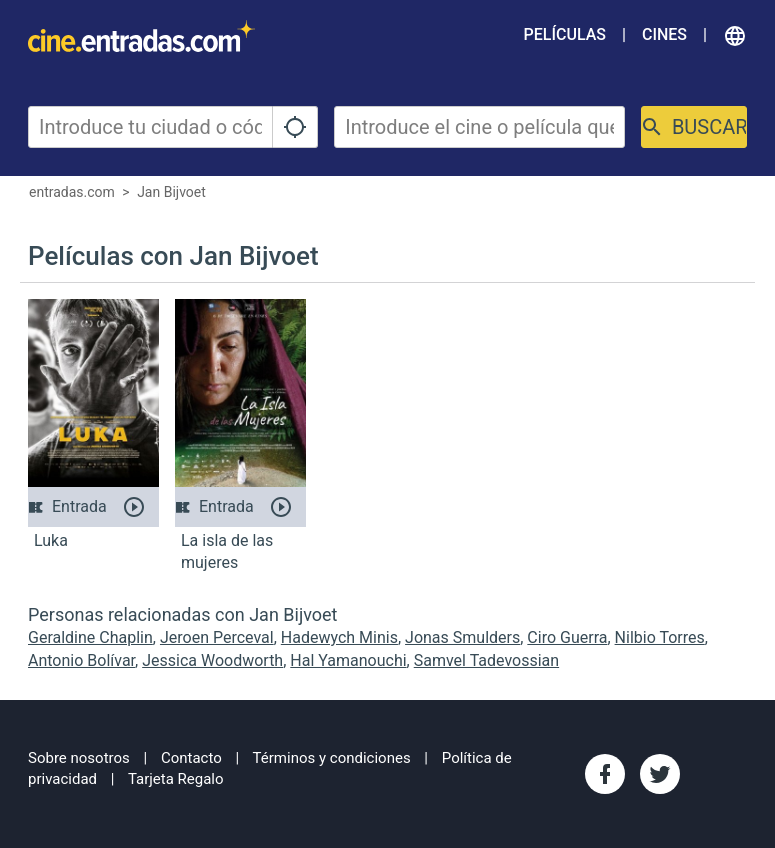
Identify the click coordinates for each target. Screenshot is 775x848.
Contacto (191, 758)
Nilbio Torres (660, 637)
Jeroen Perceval (217, 637)
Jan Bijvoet (171, 192)
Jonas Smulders (462, 637)
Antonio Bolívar (81, 660)
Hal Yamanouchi (348, 660)
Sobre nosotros (79, 758)
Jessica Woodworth (212, 660)
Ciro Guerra (567, 637)
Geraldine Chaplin (90, 637)
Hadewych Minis (339, 637)
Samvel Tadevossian (486, 660)
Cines (664, 34)
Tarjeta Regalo (176, 779)
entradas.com (72, 192)
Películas (565, 34)
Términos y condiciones (332, 758)
